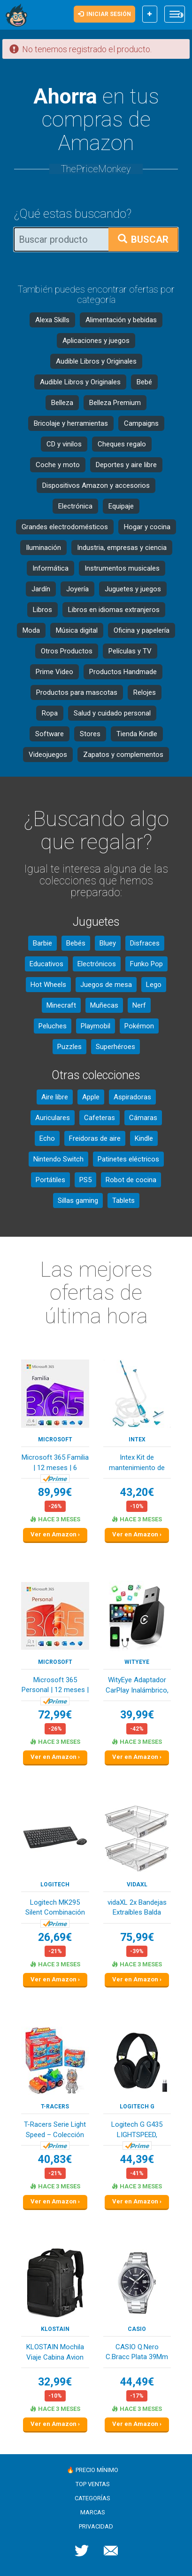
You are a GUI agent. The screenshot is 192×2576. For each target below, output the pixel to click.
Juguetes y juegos (133, 589)
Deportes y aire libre (126, 465)
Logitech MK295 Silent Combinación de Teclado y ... (55, 1908)
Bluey (108, 943)
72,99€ (55, 1715)
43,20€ (137, 1492)
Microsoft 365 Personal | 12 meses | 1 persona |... (55, 1686)
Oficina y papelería (141, 630)
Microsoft (55, 1439)
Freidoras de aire (95, 1138)
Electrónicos (96, 964)
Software (49, 734)
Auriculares (52, 1117)
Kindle (144, 1138)
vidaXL (137, 1884)
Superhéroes (115, 1046)
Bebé (144, 382)
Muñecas (104, 1005)
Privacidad (96, 2526)
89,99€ (55, 1492)
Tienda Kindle (136, 734)
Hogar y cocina (147, 527)
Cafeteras (99, 1117)
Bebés (75, 943)
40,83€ (55, 2159)
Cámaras (143, 1117)
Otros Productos (66, 651)
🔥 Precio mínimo (92, 2469)
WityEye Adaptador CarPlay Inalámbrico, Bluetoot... (137, 1686)
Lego (153, 984)
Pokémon (139, 1026)
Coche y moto (58, 465)
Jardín (40, 589)
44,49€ (137, 2382)
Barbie (42, 943)
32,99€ (55, 2382)
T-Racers (55, 2106)
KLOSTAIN (55, 2329)
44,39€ (137, 2159)
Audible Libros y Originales (96, 361)
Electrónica (75, 506)
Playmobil (95, 1026)
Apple (91, 1097)
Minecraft (61, 1005)
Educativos (46, 964)
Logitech (54, 1884)
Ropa (50, 713)
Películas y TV (130, 651)
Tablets (123, 1200)
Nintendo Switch (58, 1159)
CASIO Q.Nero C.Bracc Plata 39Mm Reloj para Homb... (137, 2353)
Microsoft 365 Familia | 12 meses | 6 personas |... (55, 1463)
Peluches (52, 1026)
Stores (90, 734)
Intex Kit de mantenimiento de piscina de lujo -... (137, 1463)
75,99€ (137, 1937)
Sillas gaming (78, 1200)
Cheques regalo (122, 444)
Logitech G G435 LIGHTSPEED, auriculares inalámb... (137, 2130)
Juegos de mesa (106, 984)
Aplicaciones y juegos (96, 340)
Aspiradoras (132, 1097)
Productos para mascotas (76, 692)
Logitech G (137, 2106)
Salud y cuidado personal (112, 713)
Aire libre (54, 1097)
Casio (137, 2329)
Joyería (77, 589)
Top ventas (93, 2484)
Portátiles (50, 1180)
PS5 (85, 1180)
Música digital (77, 630)
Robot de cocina (131, 1180)
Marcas (92, 2512)
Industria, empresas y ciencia (122, 547)
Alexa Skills (52, 320)
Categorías (92, 2498)
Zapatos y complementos (123, 754)
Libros (42, 609)
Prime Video (54, 672)
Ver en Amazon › (55, 1534)
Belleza (62, 402)
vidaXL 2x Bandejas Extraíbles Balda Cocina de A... (137, 1908)
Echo (47, 1138)
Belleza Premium (115, 402)
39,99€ (137, 1715)
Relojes (144, 692)
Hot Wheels (48, 984)
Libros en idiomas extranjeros (114, 609)
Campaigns (141, 423)
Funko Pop (146, 964)
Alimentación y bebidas (121, 320)
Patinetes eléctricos (128, 1159)
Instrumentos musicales (122, 568)
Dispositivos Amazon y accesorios (96, 485)
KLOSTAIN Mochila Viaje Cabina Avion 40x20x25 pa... (55, 2353)
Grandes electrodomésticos (65, 527)
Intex (137, 1439)
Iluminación (43, 547)
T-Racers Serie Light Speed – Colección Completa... (55, 2130)
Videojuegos (48, 754)
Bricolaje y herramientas (71, 423)
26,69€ (55, 1937)
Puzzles (69, 1046)
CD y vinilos (64, 444)
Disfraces (145, 943)
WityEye (136, 1662)
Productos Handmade (123, 672)
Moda (31, 630)
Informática (50, 568)
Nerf (139, 1005)
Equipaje (121, 506)
